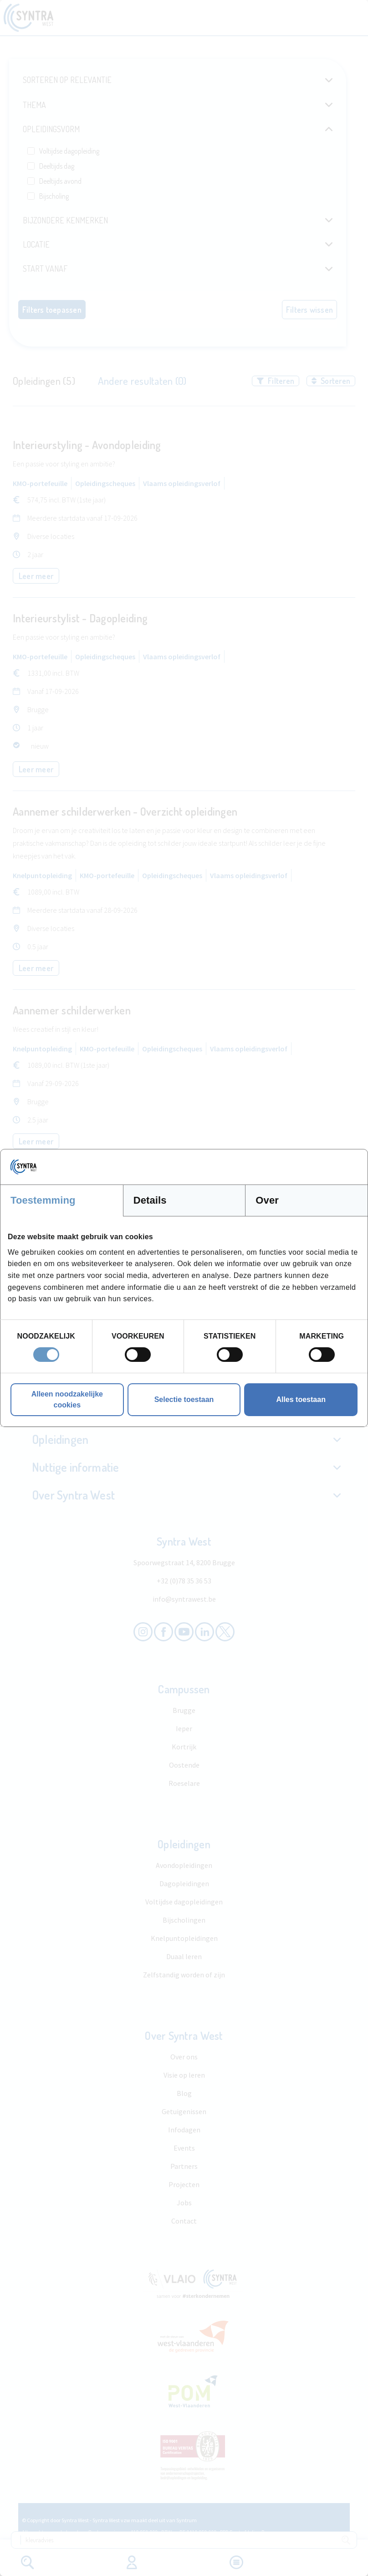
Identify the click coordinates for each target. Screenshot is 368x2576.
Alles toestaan (300, 1399)
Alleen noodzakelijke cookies (67, 1399)
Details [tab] (150, 1200)
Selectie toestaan (184, 1399)
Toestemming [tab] (43, 1200)
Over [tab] (267, 1200)
